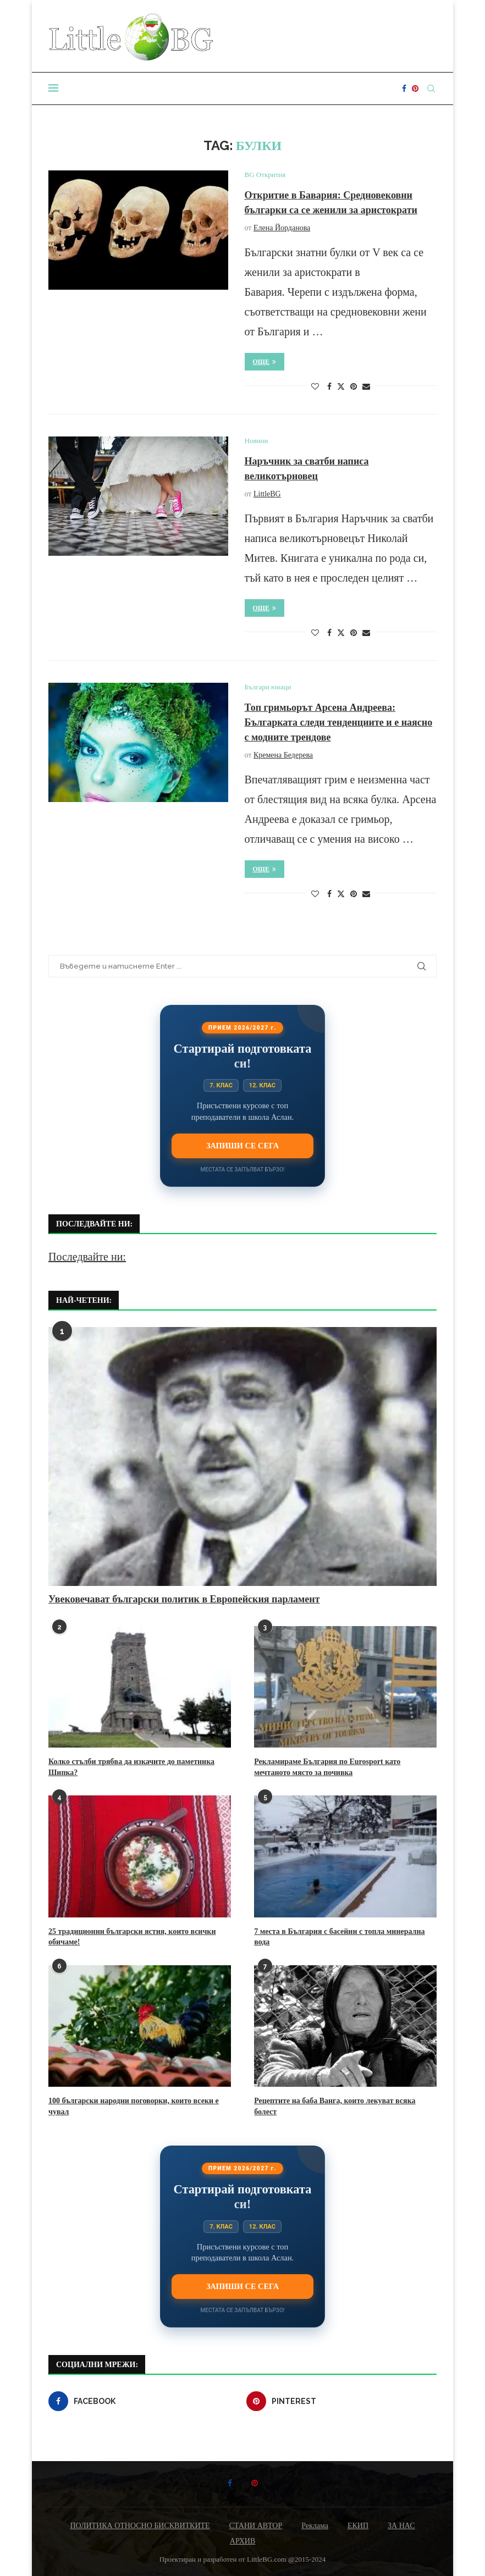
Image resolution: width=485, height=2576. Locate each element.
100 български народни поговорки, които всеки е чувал (133, 2106)
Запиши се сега (242, 1145)
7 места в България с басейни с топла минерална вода (339, 1937)
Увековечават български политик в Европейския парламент (184, 1599)
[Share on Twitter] (341, 386)
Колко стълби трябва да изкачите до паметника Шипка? (131, 1767)
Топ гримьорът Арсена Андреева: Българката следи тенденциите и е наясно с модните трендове (339, 722)
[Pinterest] (415, 88)
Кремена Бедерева (283, 755)
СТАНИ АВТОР (256, 2526)
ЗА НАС (401, 2526)
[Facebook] (404, 88)
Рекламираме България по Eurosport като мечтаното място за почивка (327, 1767)
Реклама (314, 2526)
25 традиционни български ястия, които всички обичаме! (132, 1937)
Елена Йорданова (281, 228)
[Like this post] (315, 387)
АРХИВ (242, 2541)
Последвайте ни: (87, 1257)
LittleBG (267, 494)
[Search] (431, 88)
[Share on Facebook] (329, 387)
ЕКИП (358, 2526)
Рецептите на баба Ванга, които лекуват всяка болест (334, 2106)
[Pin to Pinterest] (353, 387)
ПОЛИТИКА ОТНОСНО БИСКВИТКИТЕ (140, 2526)
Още (265, 362)
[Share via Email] (366, 387)
